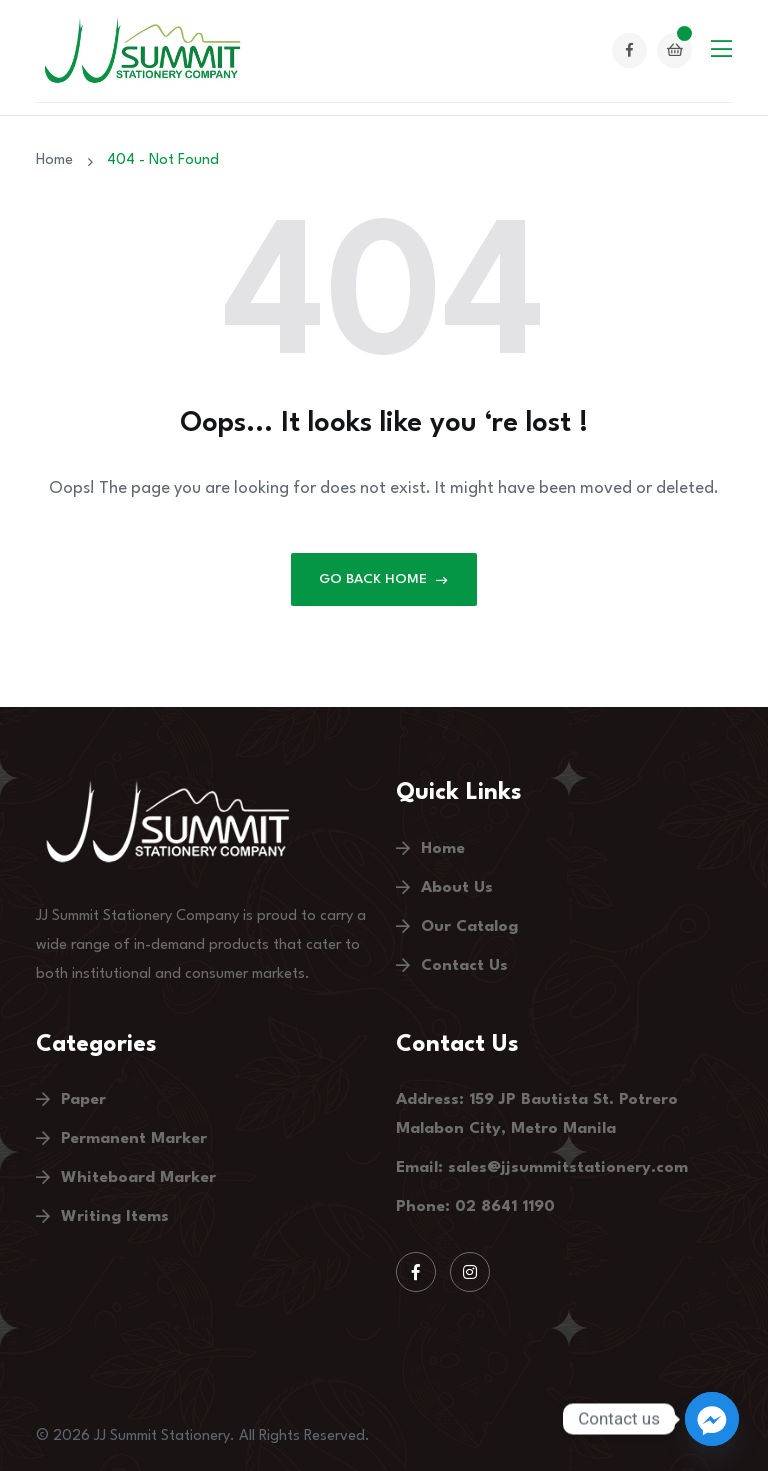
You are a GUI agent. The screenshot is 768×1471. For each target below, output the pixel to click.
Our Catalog (469, 927)
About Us (457, 888)
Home (58, 160)
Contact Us (464, 966)
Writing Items (115, 1217)
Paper (83, 1100)
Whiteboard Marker (138, 1178)
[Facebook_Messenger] (712, 1419)
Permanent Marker (134, 1139)
